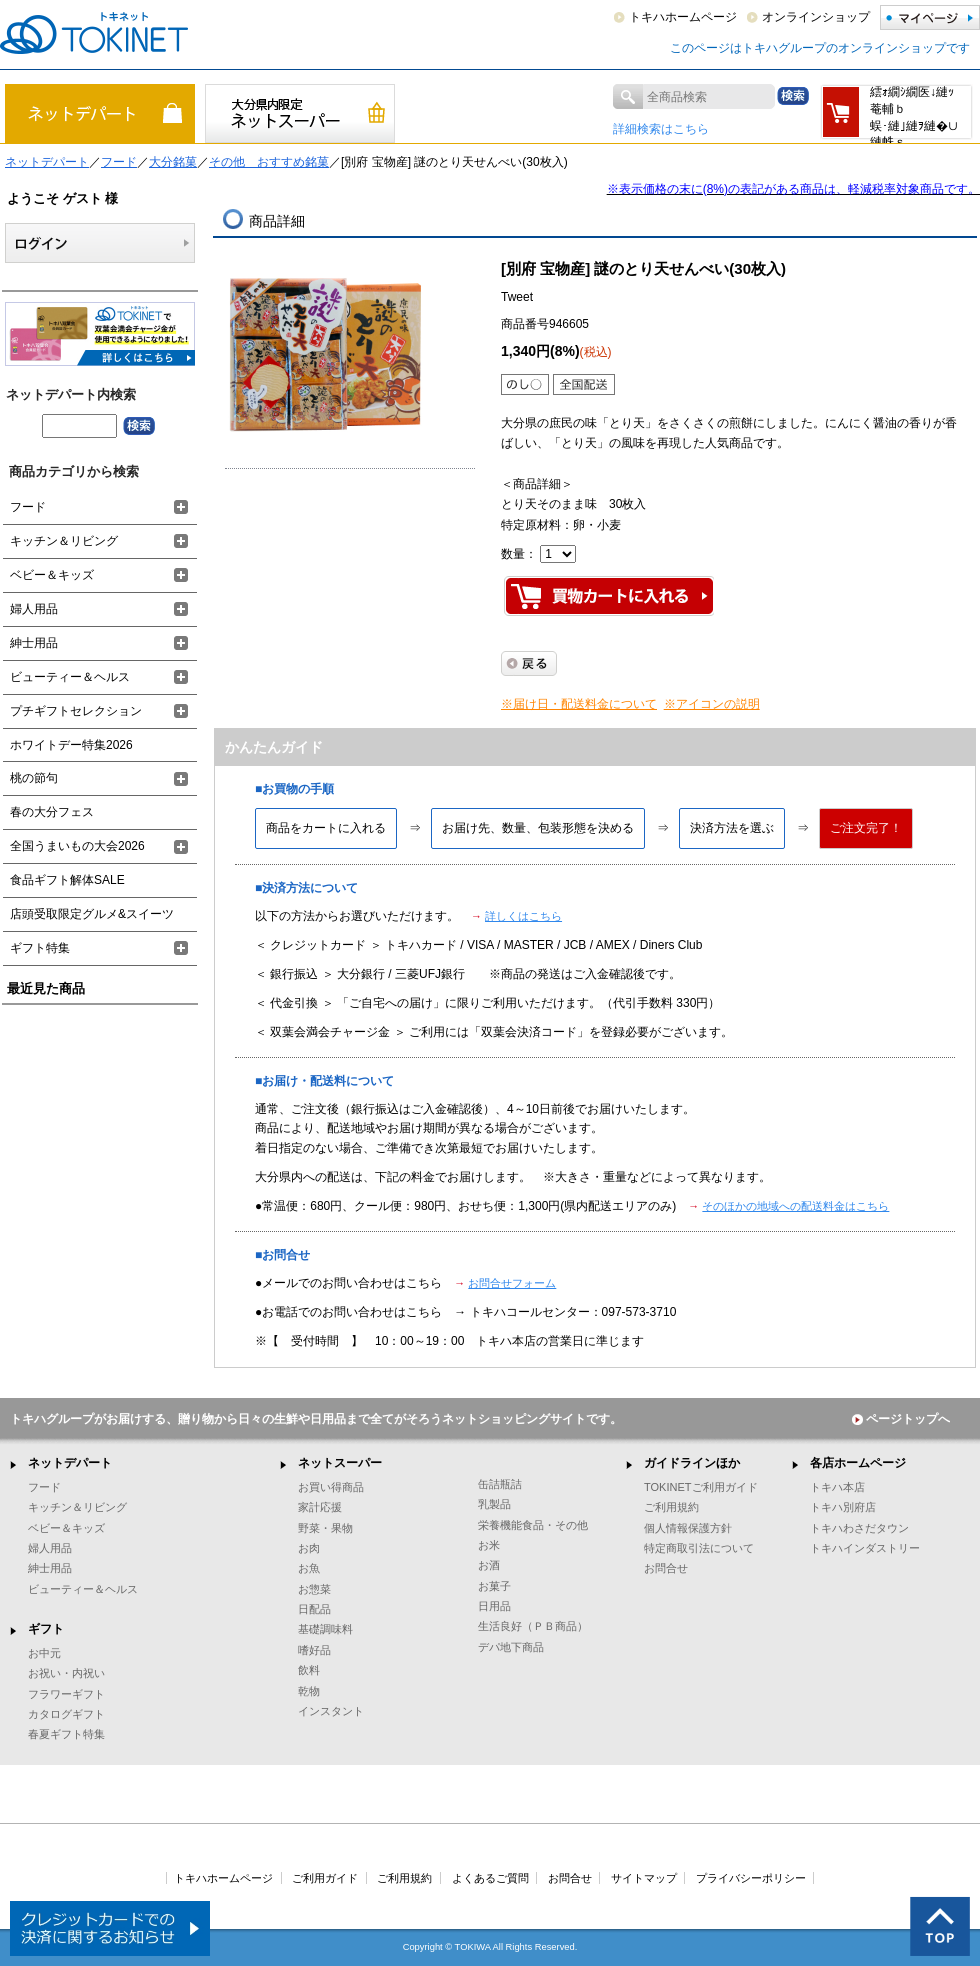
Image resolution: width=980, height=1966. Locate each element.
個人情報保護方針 (688, 1528)
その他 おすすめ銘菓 (269, 162)
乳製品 (494, 1504)
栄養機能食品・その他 (533, 1525)
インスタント (331, 1711)
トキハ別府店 (843, 1507)
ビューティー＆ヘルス (70, 677)
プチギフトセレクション (76, 711)
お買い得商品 (331, 1487)
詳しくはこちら (523, 916)
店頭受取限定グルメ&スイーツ (92, 914)
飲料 (309, 1670)
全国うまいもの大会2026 (77, 846)
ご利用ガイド (325, 1878)
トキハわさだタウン (859, 1528)
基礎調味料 (325, 1629)
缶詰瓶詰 (500, 1484)
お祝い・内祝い (66, 1673)
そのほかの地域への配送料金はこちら (795, 1206)
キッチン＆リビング (64, 541)
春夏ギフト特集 (66, 1734)
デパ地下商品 (511, 1647)
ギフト (46, 1629)
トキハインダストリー (865, 1548)
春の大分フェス (52, 812)
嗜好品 (314, 1650)
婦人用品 (34, 609)
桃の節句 (34, 778)
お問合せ (666, 1568)
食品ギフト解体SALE (67, 880)
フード (119, 162)
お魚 (309, 1568)
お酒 (489, 1565)
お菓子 (494, 1586)
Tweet (517, 297)
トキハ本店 (837, 1487)
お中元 (44, 1653)
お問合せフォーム (512, 1283)
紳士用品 (34, 643)
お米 (489, 1545)
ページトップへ (901, 1419)
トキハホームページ (683, 17)
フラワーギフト (66, 1694)
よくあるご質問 (490, 1878)
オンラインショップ (816, 17)
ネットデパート (47, 162)
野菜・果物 (325, 1528)
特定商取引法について (699, 1548)
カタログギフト (66, 1714)
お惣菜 (314, 1589)
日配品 (314, 1609)
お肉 (309, 1548)
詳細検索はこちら (661, 129)
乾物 (309, 1691)
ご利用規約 (671, 1507)
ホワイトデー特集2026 (71, 745)
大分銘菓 (173, 162)
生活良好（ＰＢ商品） (533, 1626)
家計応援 (320, 1507)
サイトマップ (644, 1878)
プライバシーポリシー (751, 1878)
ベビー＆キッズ (52, 575)
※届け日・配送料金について (579, 704)
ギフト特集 (40, 948)
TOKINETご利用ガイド (701, 1487)
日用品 (494, 1606)
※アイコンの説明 (712, 704)
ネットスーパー (340, 1463)
